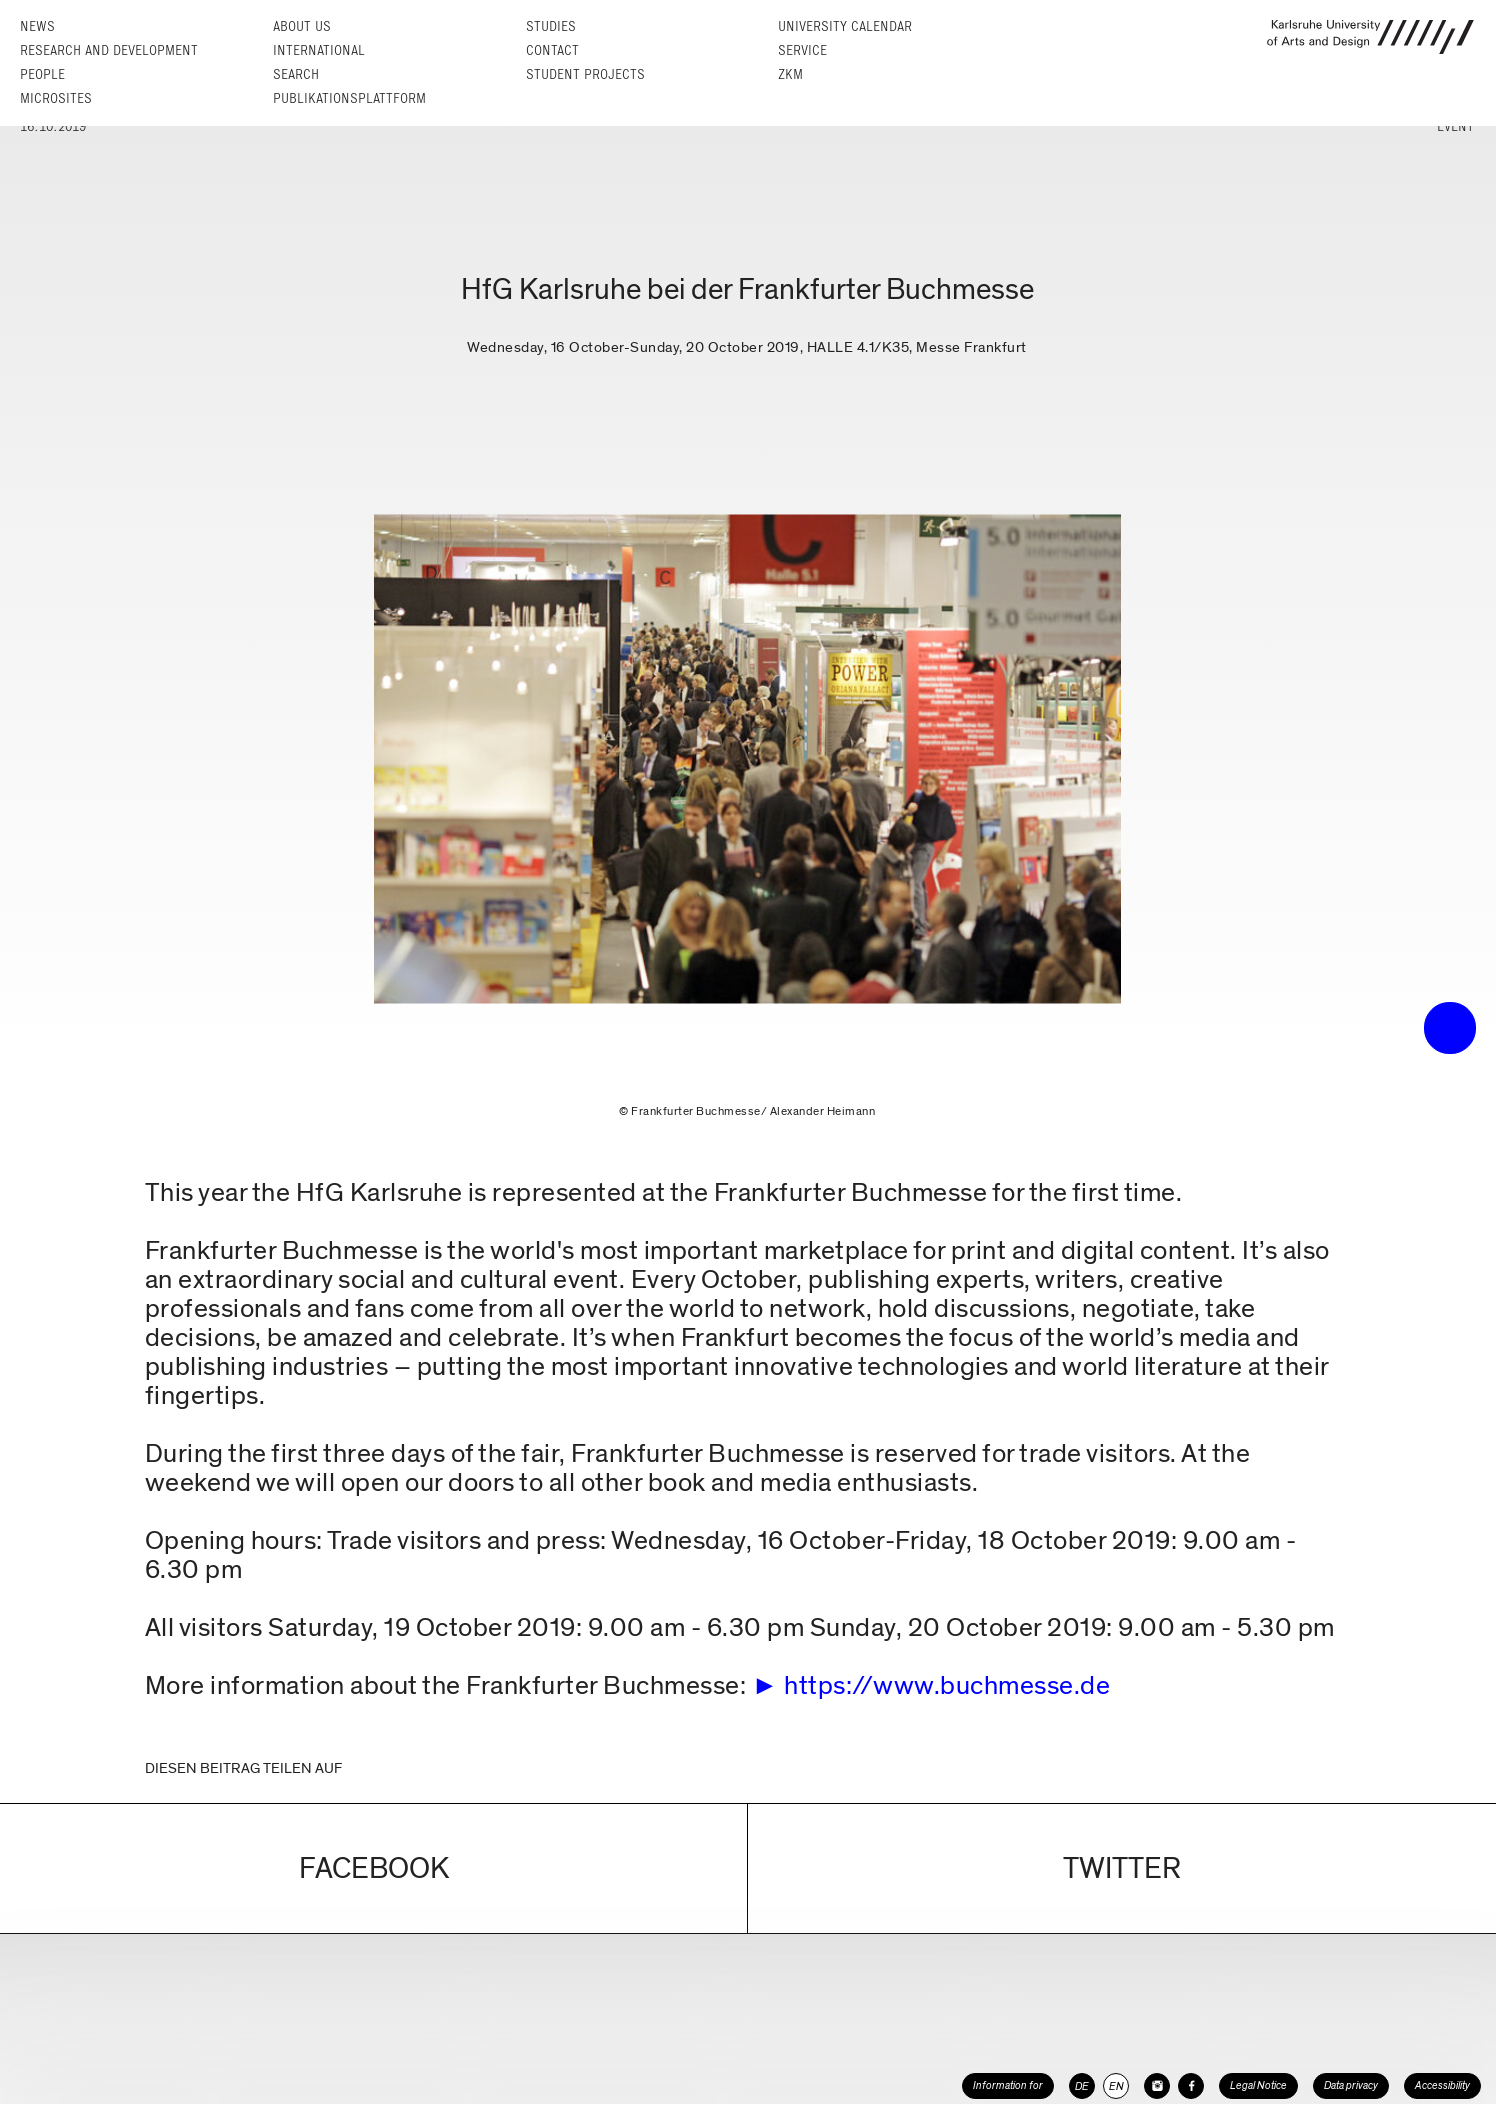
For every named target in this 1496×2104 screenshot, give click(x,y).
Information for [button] (1008, 2085)
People (42, 74)
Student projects (585, 74)
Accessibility (1442, 2085)
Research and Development (109, 50)
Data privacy (1351, 2085)
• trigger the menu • (1450, 1028)
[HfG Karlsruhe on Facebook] (1191, 2086)
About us (302, 26)
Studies (551, 26)
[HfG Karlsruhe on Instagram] (1157, 2086)
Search (296, 74)
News (37, 26)
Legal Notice (1258, 2085)
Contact (552, 50)
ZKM (790, 74)
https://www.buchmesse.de (947, 1685)
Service (802, 50)
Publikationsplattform (349, 98)
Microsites (56, 98)
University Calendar (845, 26)
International (319, 50)
